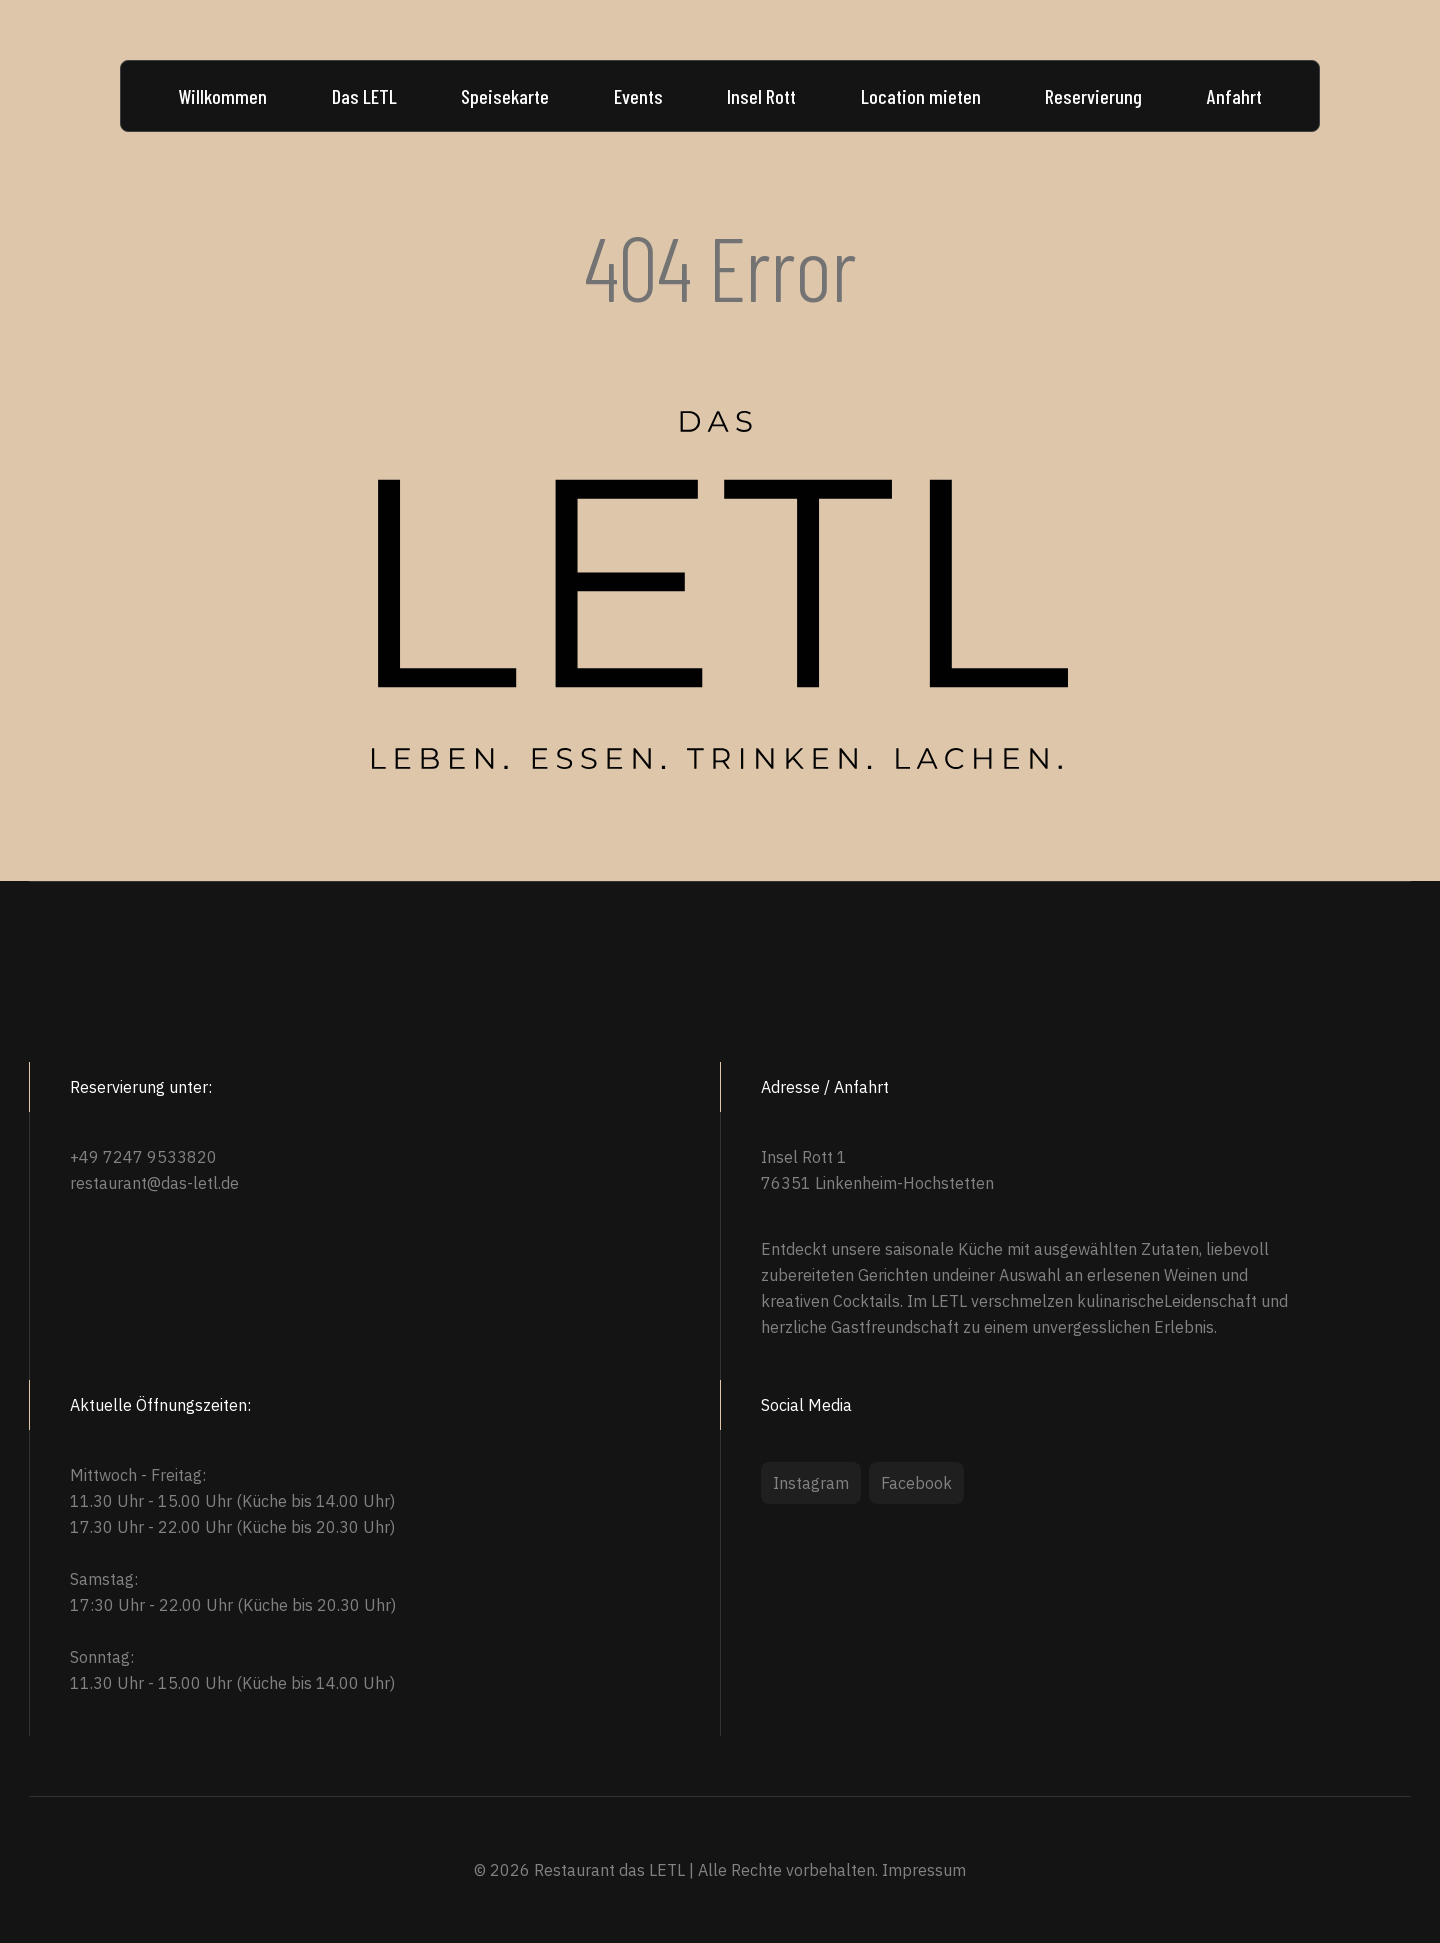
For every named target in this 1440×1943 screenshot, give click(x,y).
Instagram (811, 1483)
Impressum (924, 1870)
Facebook (916, 1483)
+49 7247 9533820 (143, 1157)
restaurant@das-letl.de (154, 1183)
